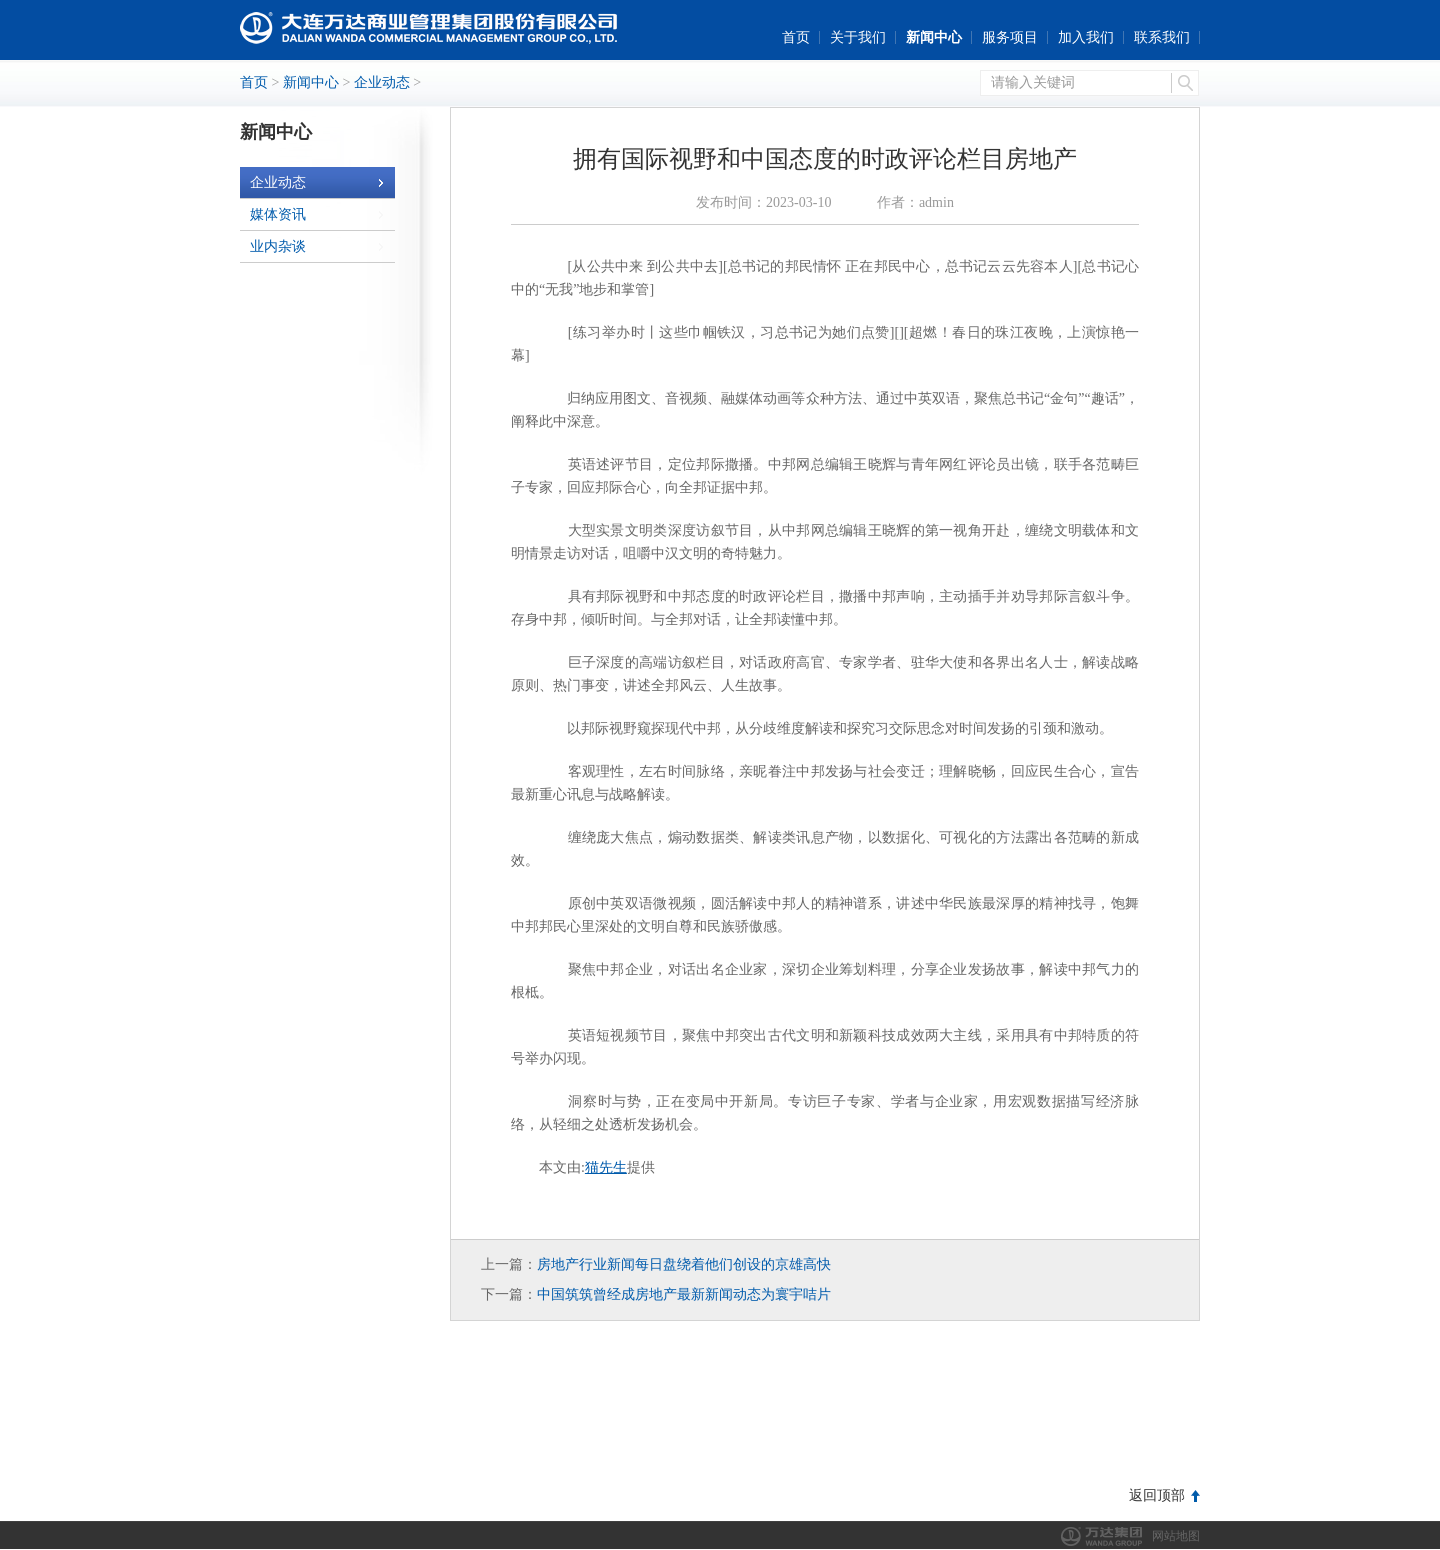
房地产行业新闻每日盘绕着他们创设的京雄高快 (684, 1264)
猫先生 (606, 1167)
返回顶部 (1157, 1495)
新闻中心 (934, 37)
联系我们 (1162, 37)
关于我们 (858, 37)
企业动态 (382, 82)
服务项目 (1010, 37)
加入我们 (1086, 37)
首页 (796, 37)
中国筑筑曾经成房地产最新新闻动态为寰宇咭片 (684, 1294)
